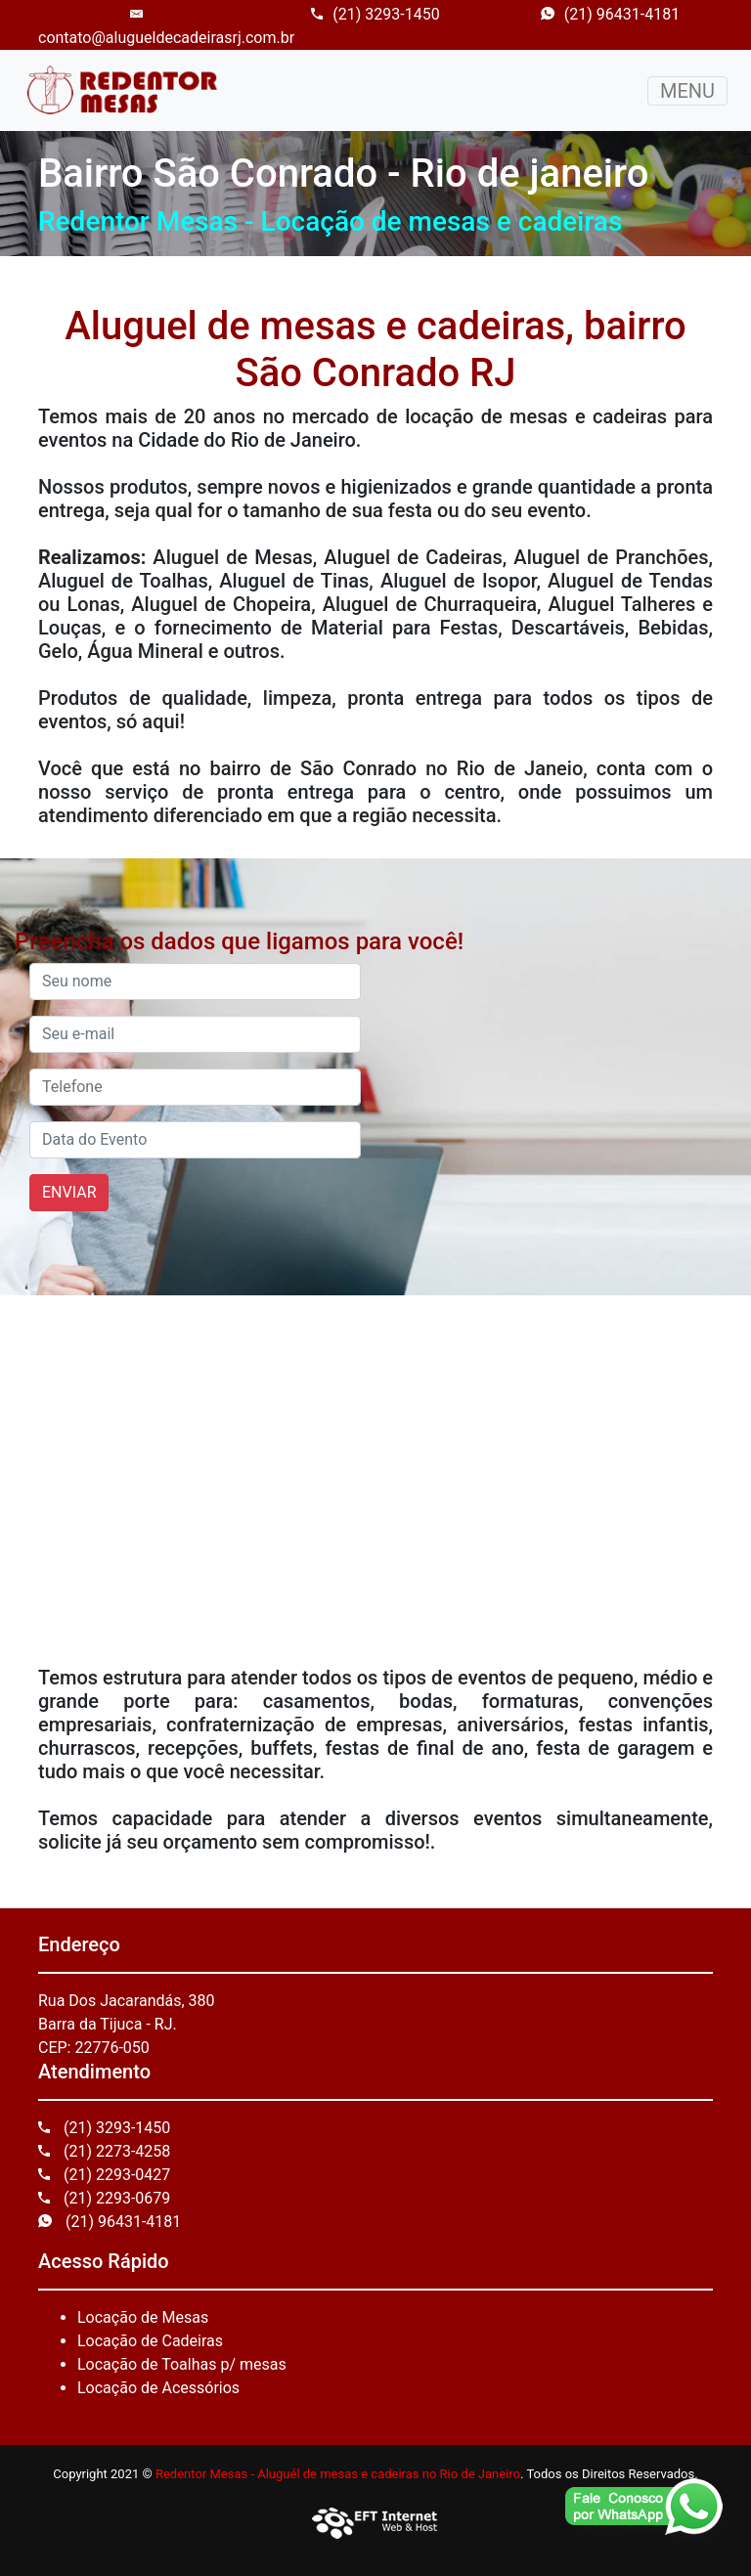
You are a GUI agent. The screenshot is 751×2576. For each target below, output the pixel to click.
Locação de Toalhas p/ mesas (182, 2364)
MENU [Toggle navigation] (687, 91)
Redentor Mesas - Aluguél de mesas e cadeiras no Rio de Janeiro (337, 2474)
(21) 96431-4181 (610, 14)
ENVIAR (69, 1192)
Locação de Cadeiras (150, 2341)
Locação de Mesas (142, 2317)
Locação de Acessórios (158, 2388)
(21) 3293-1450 (375, 14)
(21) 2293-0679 (104, 2198)
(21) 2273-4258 (104, 2151)
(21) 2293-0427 (104, 2174)
